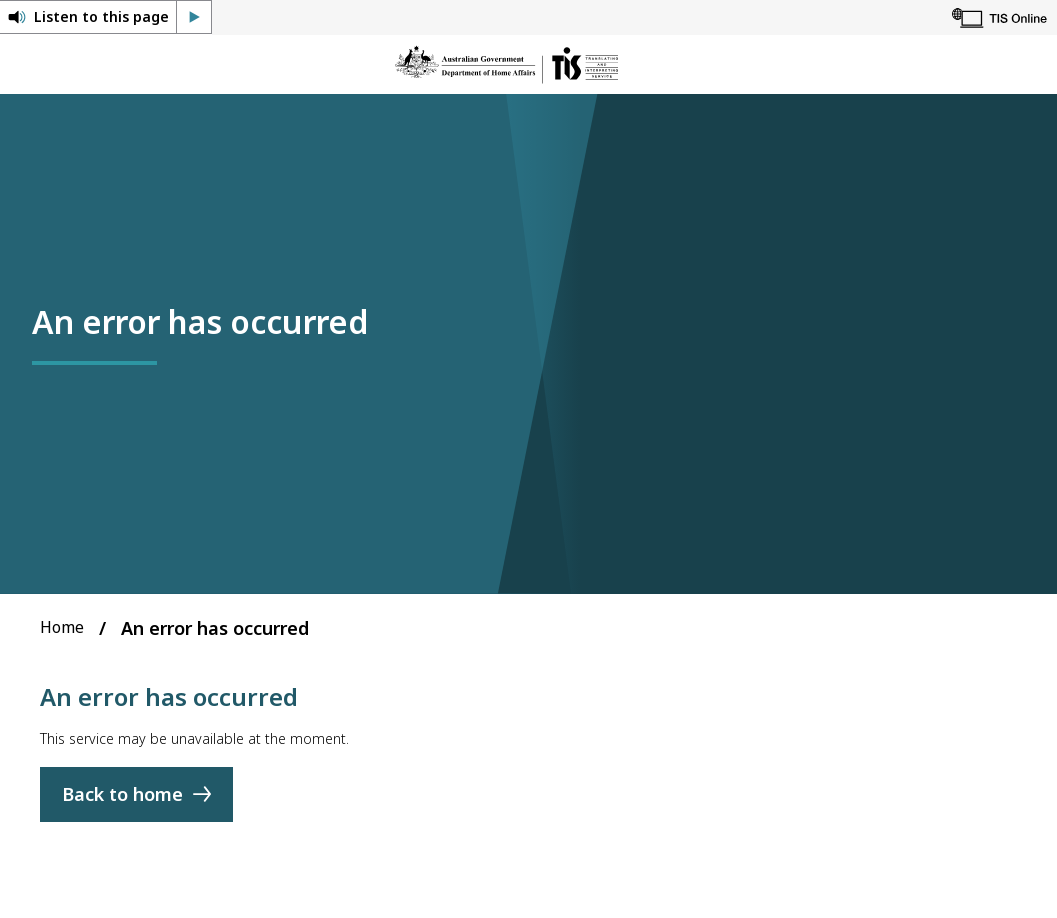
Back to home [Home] (122, 794)
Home (62, 627)
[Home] (506, 64)
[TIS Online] (999, 17)
